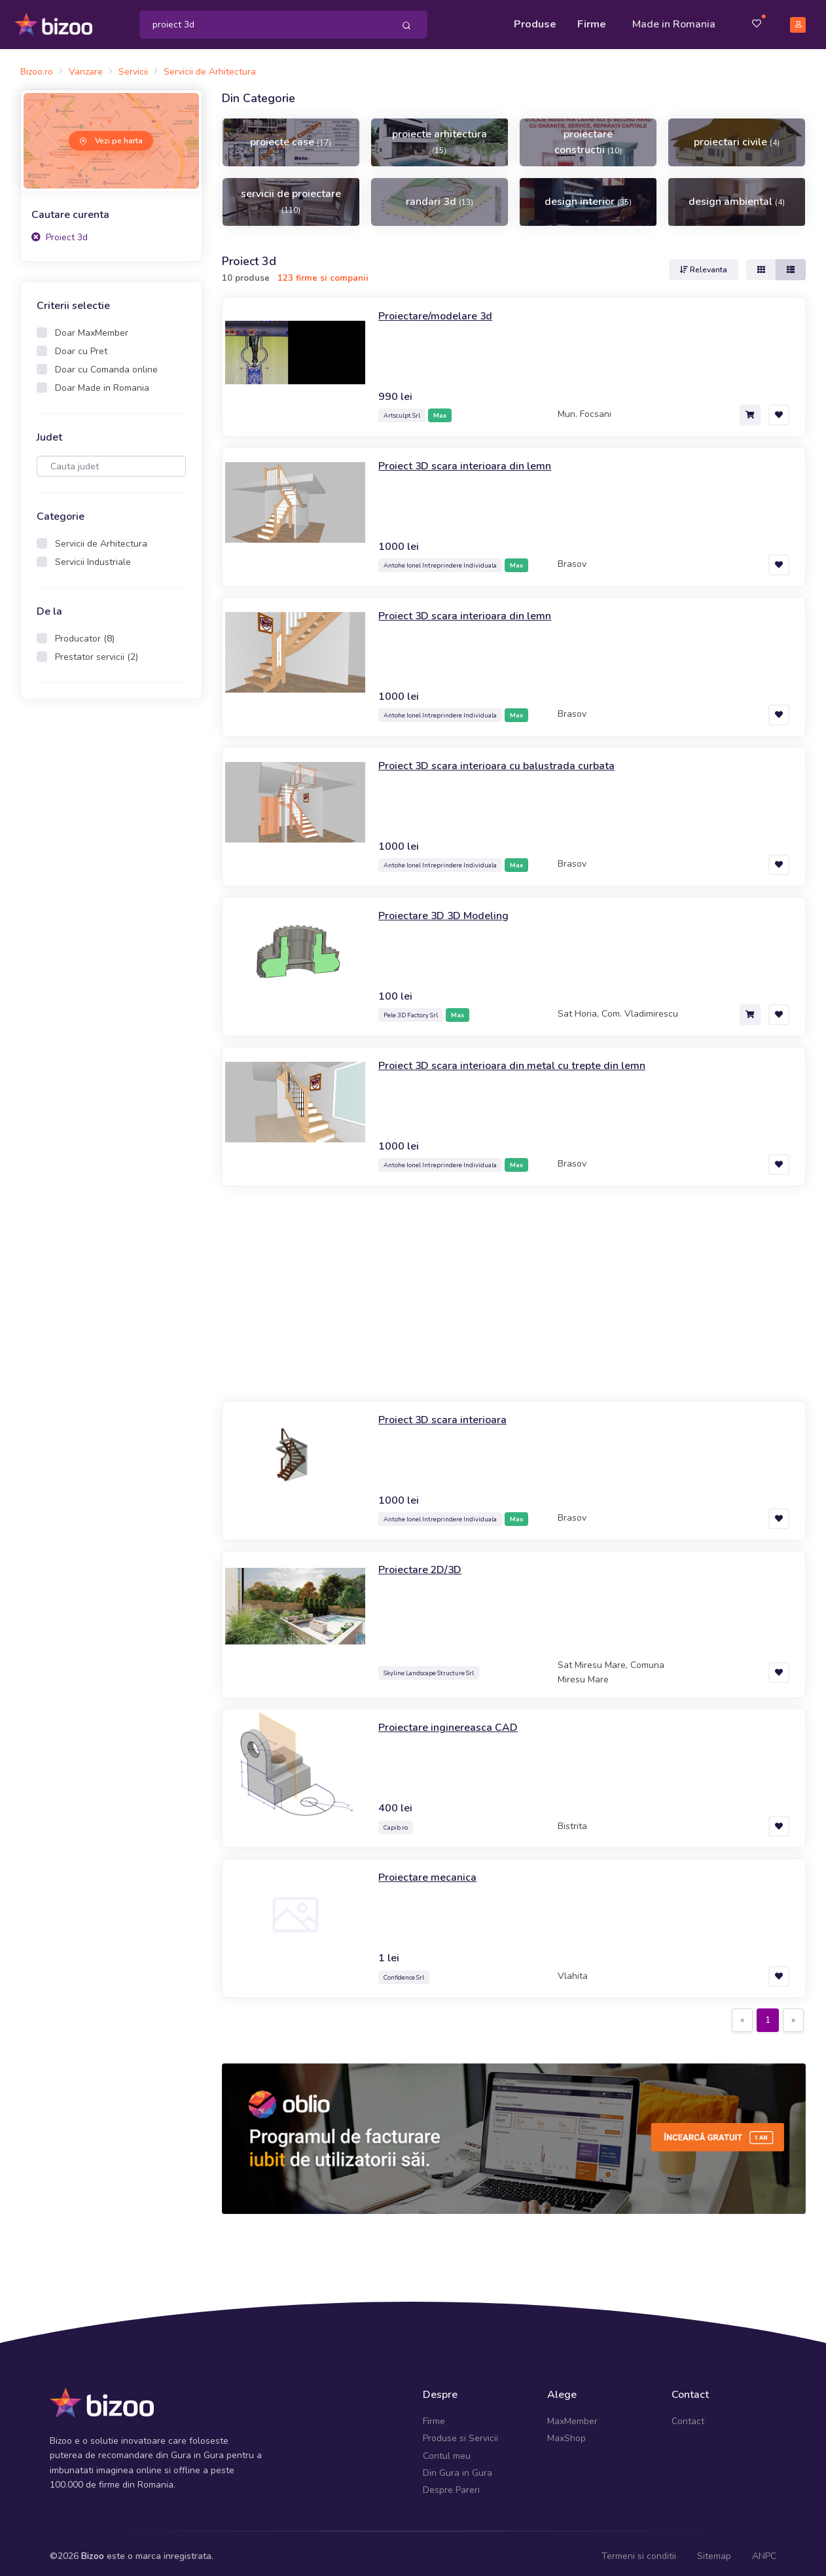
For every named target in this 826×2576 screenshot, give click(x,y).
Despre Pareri (451, 2484)
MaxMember (572, 2415)
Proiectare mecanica (431, 1871)
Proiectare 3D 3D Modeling (451, 908)
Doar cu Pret (81, 345)
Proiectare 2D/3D (424, 1562)
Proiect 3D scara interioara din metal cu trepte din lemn (524, 1058)
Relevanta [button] (703, 263)
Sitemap (714, 2550)
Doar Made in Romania (102, 382)
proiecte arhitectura (439, 135)
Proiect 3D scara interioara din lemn (473, 459)
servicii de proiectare (291, 195)
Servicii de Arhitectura (101, 538)
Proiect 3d (59, 231)
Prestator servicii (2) (96, 651)
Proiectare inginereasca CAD (454, 1721)
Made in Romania (673, 21)
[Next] (793, 2014)
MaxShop (566, 2432)
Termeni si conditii (639, 2550)
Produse (535, 21)
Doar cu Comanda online (106, 363)
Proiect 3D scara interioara (448, 1413)
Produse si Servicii (460, 2432)
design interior (588, 196)
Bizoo (92, 2550)
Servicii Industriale (93, 556)
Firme (591, 21)
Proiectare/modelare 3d (440, 309)
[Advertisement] (111, 909)
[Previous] (742, 2014)
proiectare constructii (588, 136)
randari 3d (439, 196)
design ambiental (737, 196)
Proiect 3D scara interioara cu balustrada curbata (507, 759)
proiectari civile (737, 136)
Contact (688, 2415)
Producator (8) (85, 632)
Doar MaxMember (91, 327)
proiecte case (290, 136)
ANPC (764, 2550)
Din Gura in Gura (457, 2467)
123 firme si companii (323, 272)
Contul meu (447, 2449)
